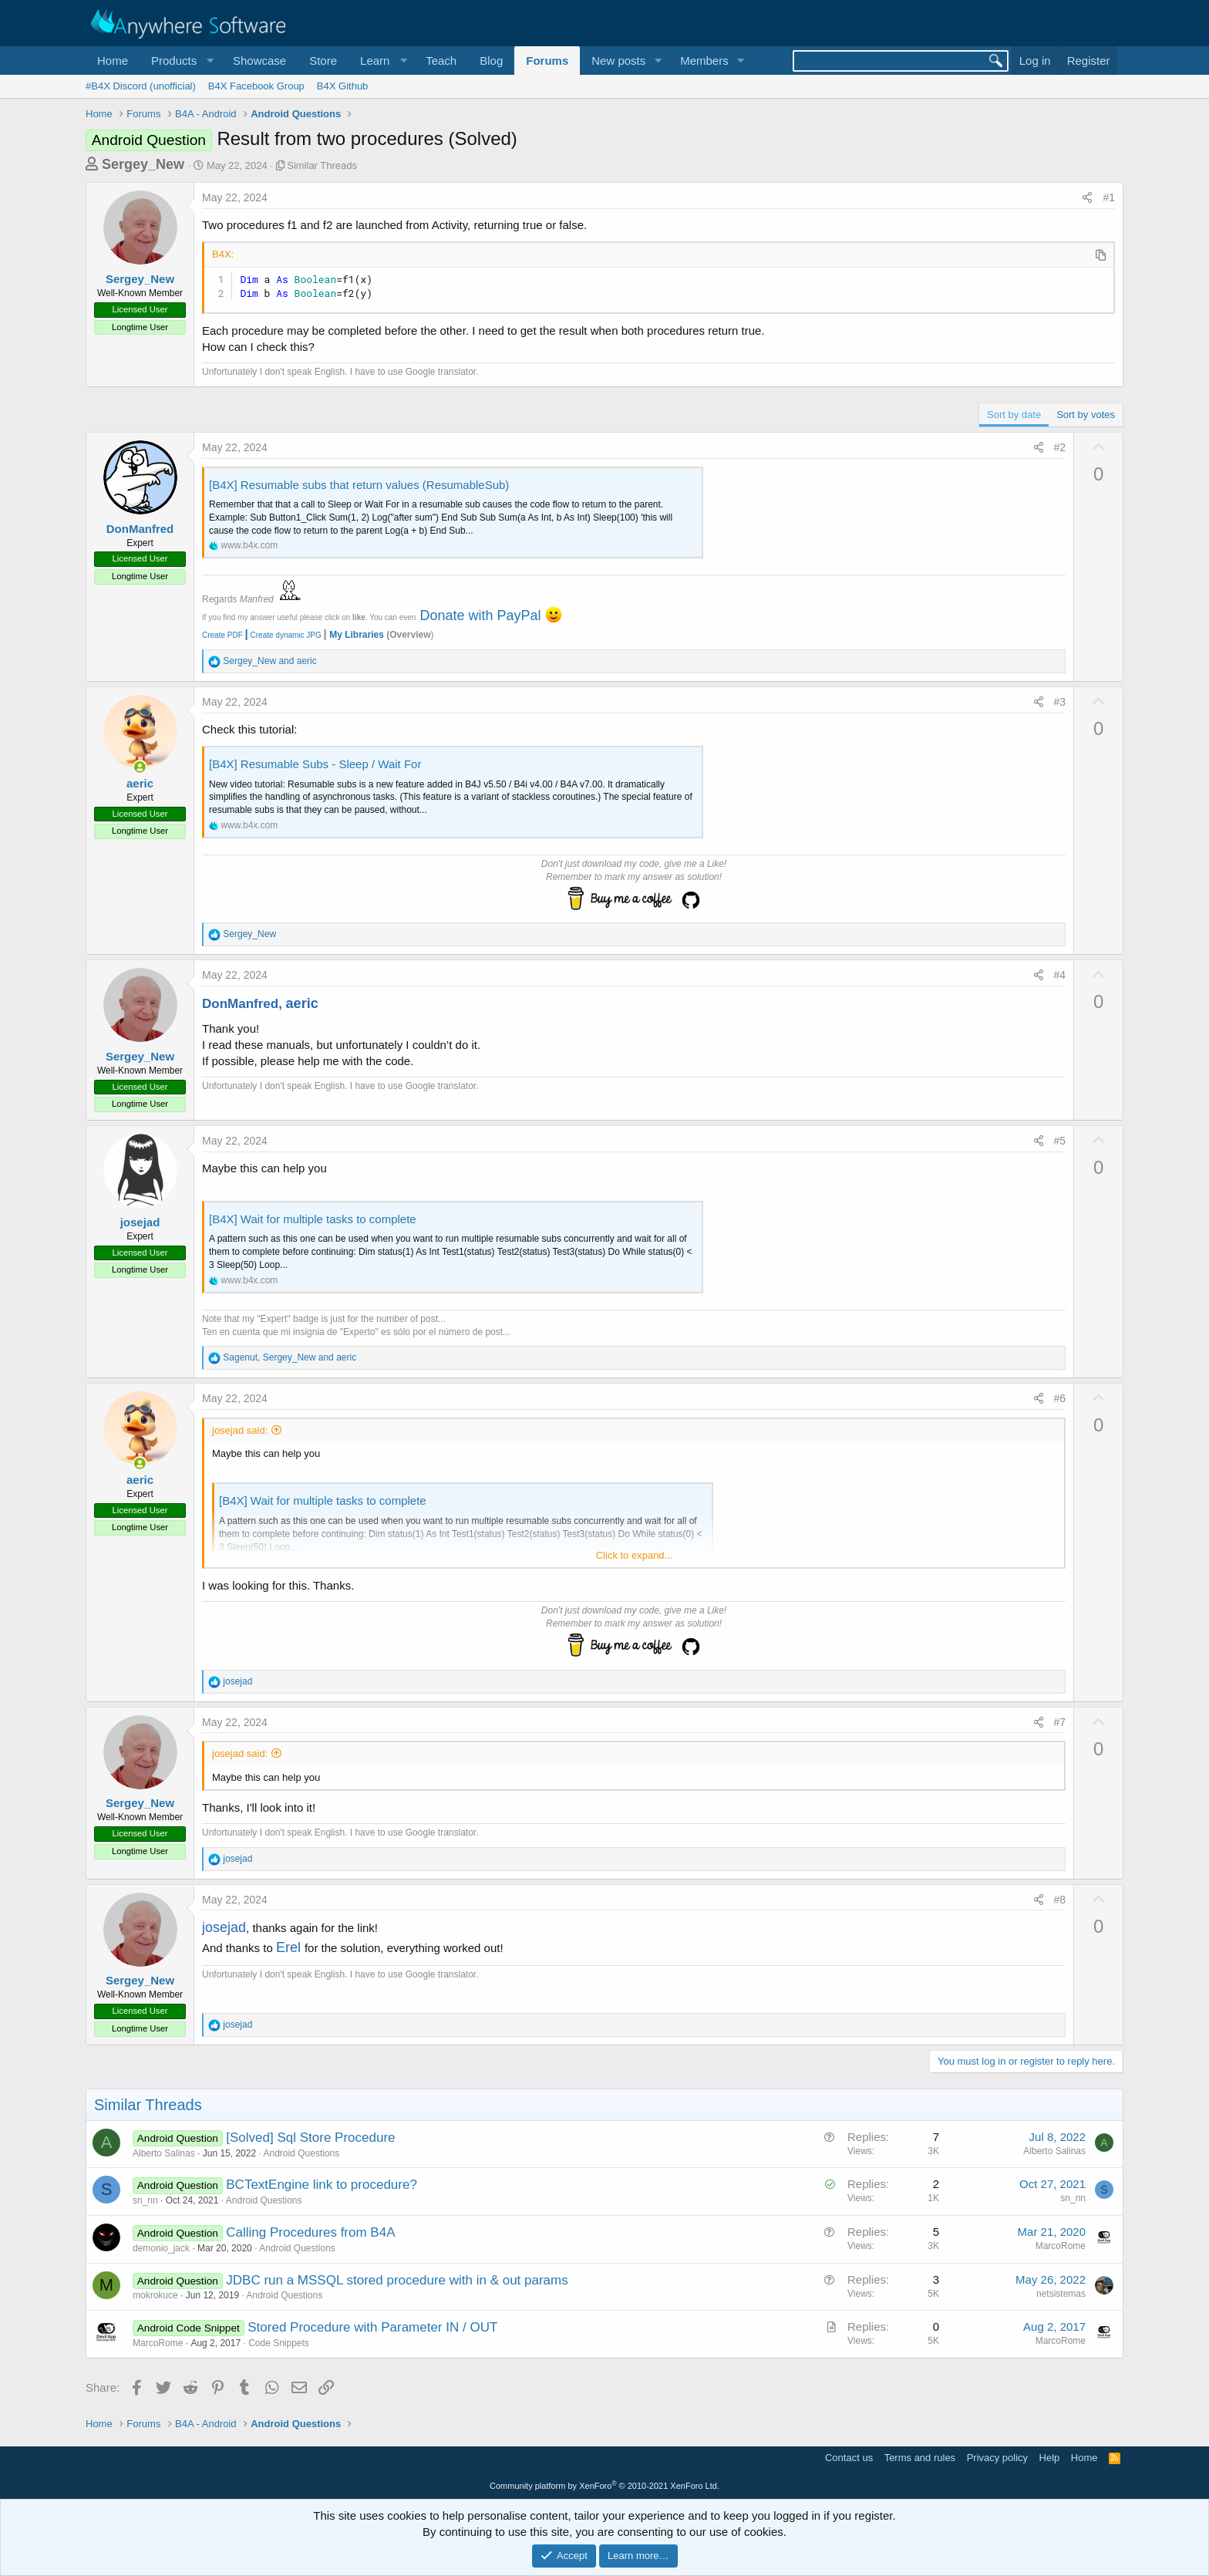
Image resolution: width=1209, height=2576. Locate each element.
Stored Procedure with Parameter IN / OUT (372, 2327)
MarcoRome (1061, 2246)
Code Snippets (278, 2343)
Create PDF (222, 635)
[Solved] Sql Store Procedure (310, 2137)
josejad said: (240, 1430)
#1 (1109, 197)
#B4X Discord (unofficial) (141, 86)
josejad (140, 1222)
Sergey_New (143, 164)
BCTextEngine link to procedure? (321, 2184)
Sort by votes (1085, 414)
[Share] (1087, 198)
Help (1049, 2457)
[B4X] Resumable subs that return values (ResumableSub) (359, 484)
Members (704, 60)
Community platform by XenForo (604, 2485)
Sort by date (1014, 414)
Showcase (259, 60)
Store (323, 60)
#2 (1060, 447)
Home (112, 60)
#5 (1060, 1141)
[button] (180, 60)
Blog (491, 60)
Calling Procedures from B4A (310, 2232)
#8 (1060, 1899)
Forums (547, 60)
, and (289, 1357)
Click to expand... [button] (634, 1555)
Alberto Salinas (164, 2153)
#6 (1060, 1398)
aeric (139, 783)
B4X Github (343, 86)
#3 (1060, 702)
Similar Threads (322, 165)
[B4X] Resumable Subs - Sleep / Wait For (315, 763)
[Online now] (140, 767)
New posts (618, 60)
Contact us (849, 2457)
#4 (1060, 975)
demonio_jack (161, 2248)
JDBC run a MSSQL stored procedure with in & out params (396, 2280)
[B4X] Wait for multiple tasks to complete (312, 1219)
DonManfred (140, 528)
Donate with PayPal (480, 615)
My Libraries (356, 634)
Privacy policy (997, 2457)
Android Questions (302, 2153)
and (269, 661)
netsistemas (1061, 2293)
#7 (1060, 1722)
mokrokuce (155, 2295)
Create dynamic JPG (282, 635)
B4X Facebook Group (256, 86)
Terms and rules (919, 2457)
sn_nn (145, 2200)
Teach (441, 60)
